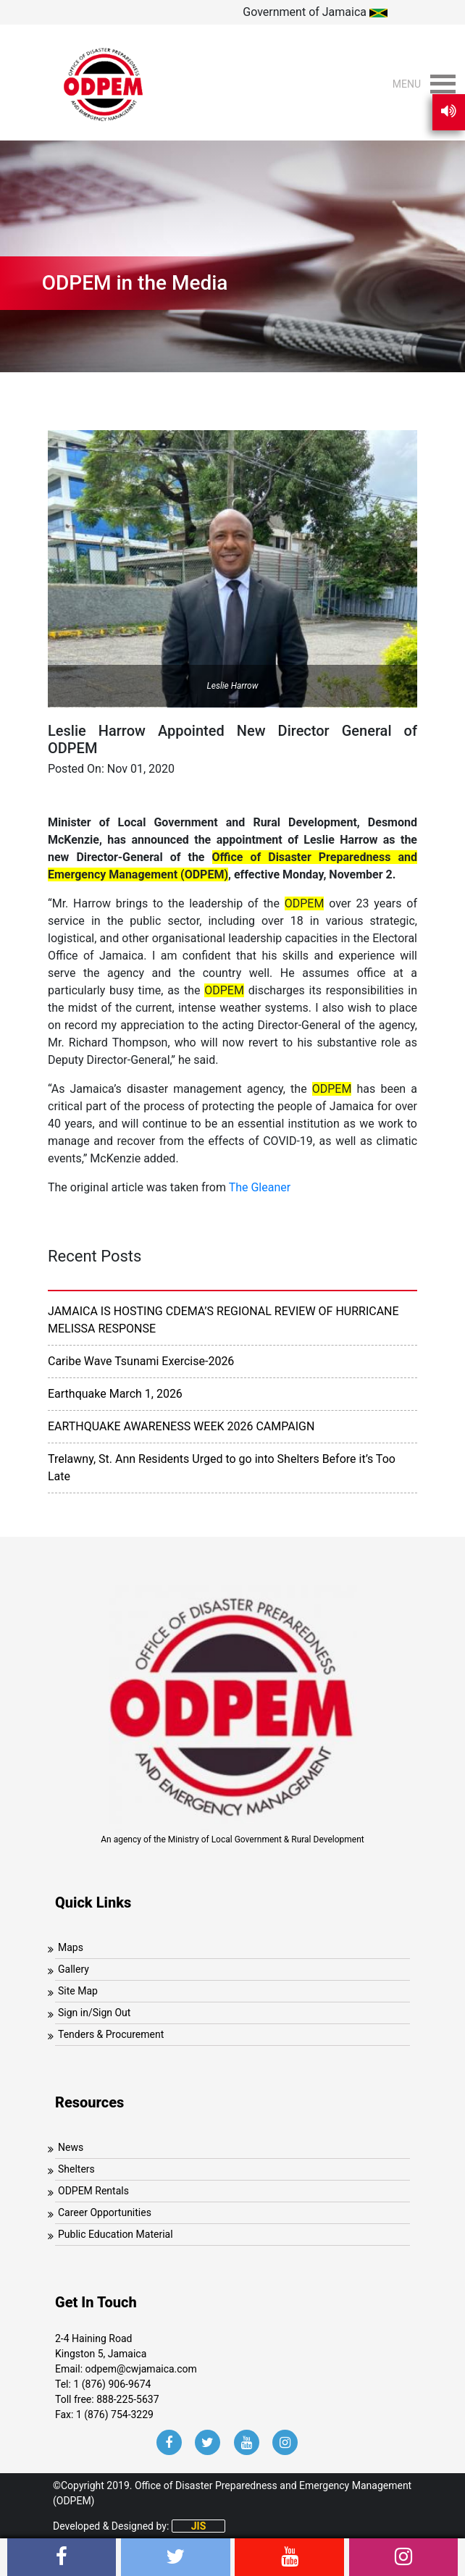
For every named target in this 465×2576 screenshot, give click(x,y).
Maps (70, 1947)
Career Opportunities (104, 2212)
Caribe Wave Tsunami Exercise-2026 (141, 1361)
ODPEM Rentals (93, 2191)
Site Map (78, 1991)
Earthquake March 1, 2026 (115, 1394)
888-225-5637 (127, 2399)
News (70, 2147)
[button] (407, 84)
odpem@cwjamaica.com (141, 2369)
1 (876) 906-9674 (112, 2384)
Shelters (76, 2169)
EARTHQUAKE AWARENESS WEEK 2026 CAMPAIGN (181, 1426)
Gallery (73, 1969)
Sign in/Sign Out (94, 2012)
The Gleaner (260, 1187)
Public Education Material (115, 2234)
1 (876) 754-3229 (115, 2414)
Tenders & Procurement (111, 2034)
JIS (198, 2526)
